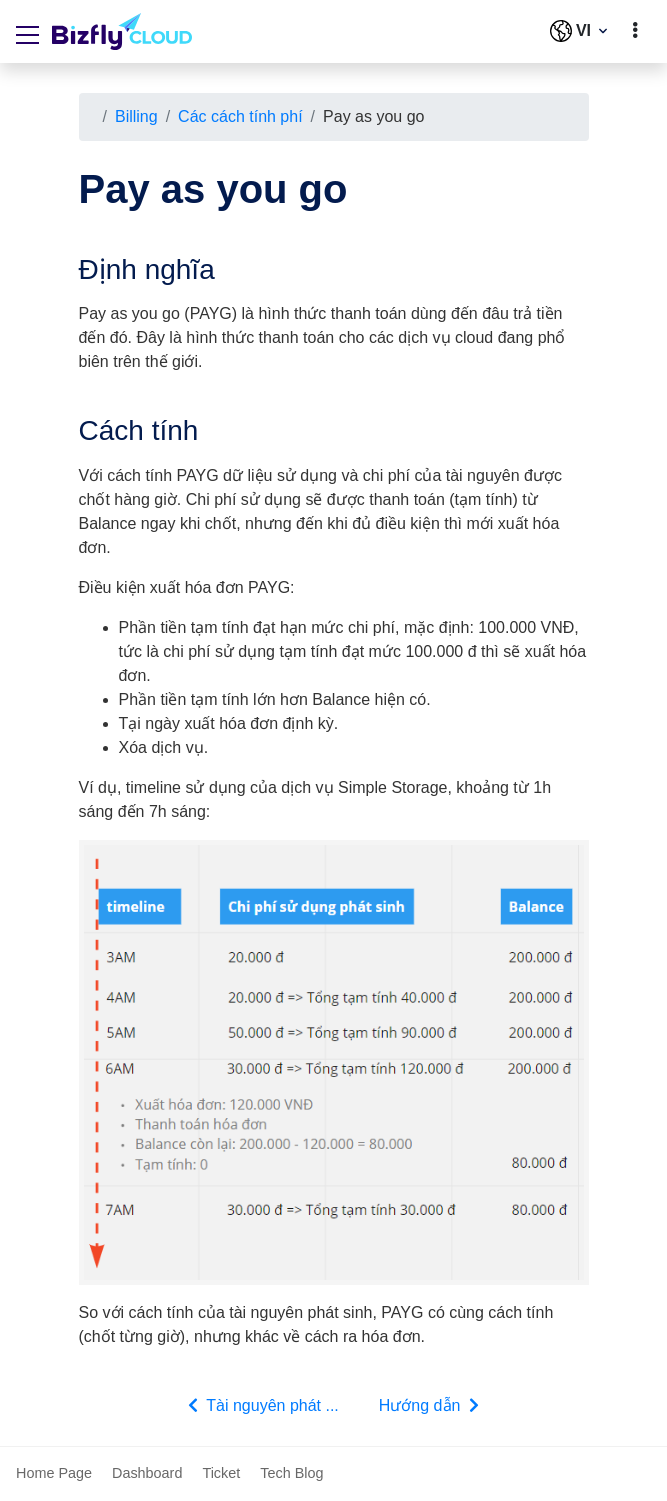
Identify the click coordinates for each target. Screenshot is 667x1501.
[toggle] (635, 31)
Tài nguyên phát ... (261, 1405)
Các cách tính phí (240, 116)
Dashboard (147, 1473)
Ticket (221, 1473)
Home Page (54, 1473)
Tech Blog (291, 1473)
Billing (136, 116)
